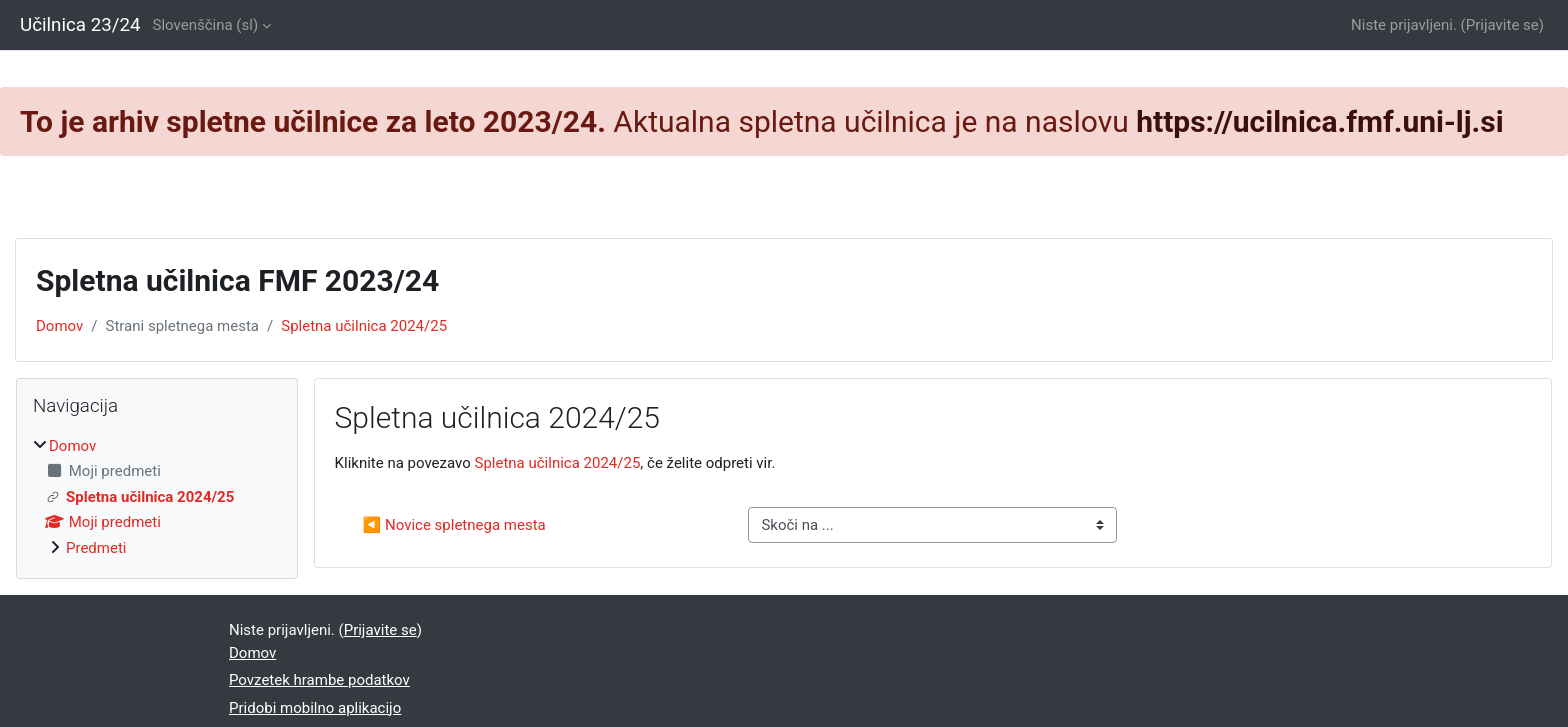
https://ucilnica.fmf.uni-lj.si (1319, 121)
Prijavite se (1502, 25)
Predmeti (96, 548)
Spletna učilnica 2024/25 (364, 326)
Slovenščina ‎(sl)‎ (206, 25)
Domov (59, 326)
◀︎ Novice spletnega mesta (454, 525)
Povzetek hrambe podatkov (319, 680)
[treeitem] (157, 497)
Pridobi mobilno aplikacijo (315, 708)
